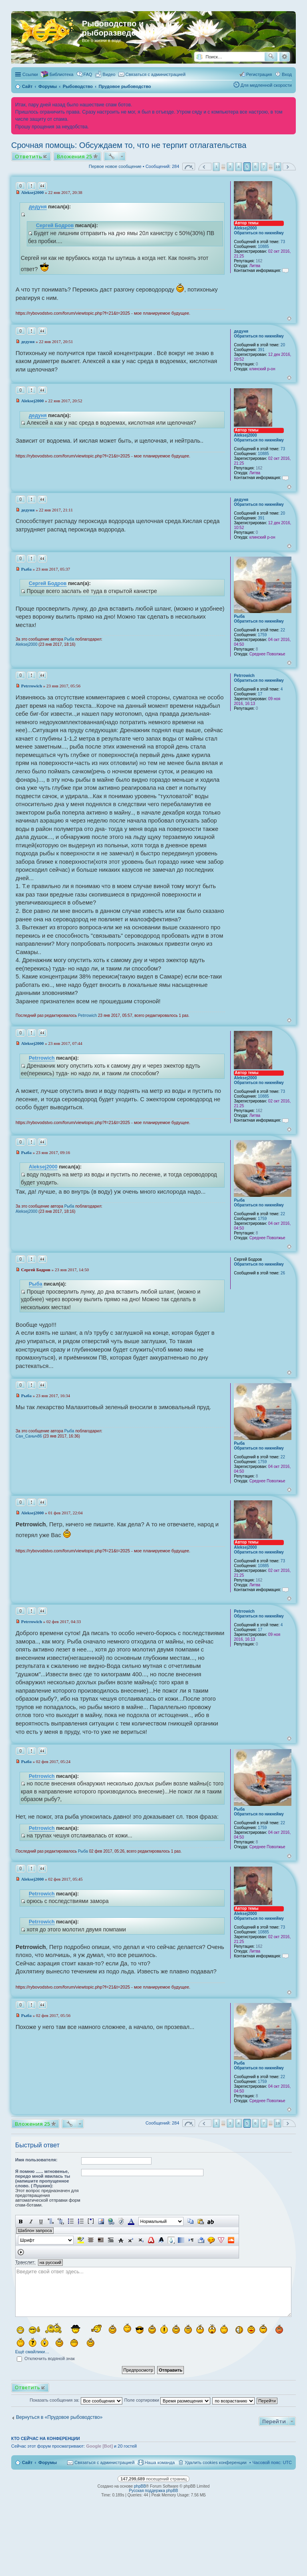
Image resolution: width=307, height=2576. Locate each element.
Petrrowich (244, 675)
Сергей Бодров (55, 225)
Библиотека (62, 74)
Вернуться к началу (289, 318)
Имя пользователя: (36, 2159)
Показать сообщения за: (76, 2400)
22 (283, 630)
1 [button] (216, 166)
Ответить (28, 156)
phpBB (140, 2486)
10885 (263, 246)
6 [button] (255, 166)
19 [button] (277, 166)
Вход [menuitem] (287, 74)
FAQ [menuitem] (88, 74)
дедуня (38, 207)
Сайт (27, 2462)
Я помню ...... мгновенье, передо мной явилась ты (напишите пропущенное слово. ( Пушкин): (42, 2178)
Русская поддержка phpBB (153, 2490)
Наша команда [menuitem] (160, 2462)
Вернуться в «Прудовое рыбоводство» (59, 2417)
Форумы (47, 2462)
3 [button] (230, 166)
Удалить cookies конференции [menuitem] (216, 2462)
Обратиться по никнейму (259, 233)
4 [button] (238, 166)
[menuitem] (106, 74)
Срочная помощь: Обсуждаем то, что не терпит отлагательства (128, 145)
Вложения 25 (74, 156)
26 (283, 1273)
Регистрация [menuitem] (259, 74)
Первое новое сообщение (115, 166)
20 (283, 345)
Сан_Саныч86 (29, 1436)
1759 (262, 635)
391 (261, 349)
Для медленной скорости (266, 85)
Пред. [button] (204, 166)
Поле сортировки (167, 2400)
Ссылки (30, 74)
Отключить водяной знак (46, 2358)
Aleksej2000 (245, 228)
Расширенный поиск (284, 57)
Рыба (239, 616)
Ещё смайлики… (32, 2351)
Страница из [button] (188, 166)
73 (283, 242)
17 (260, 694)
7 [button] (264, 166)
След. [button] (289, 166)
